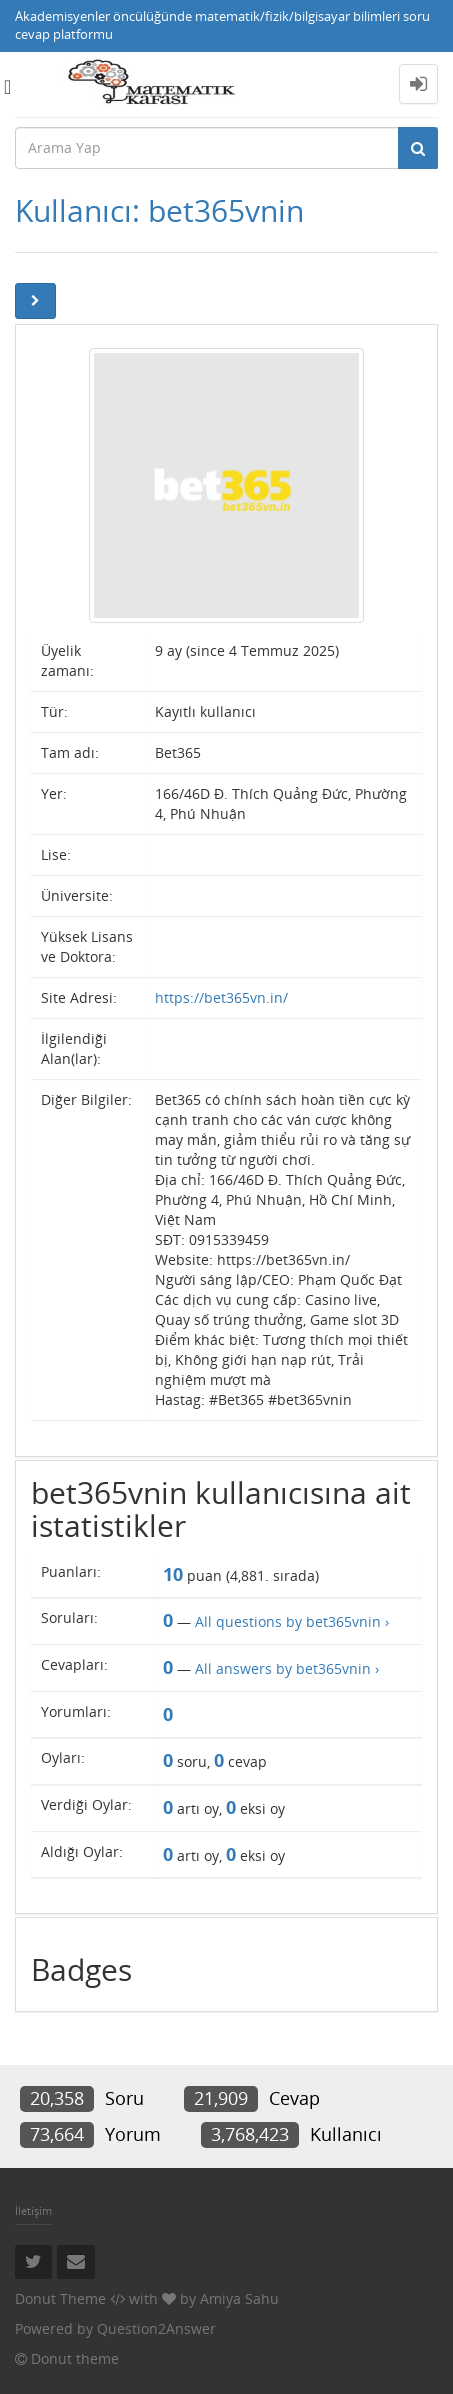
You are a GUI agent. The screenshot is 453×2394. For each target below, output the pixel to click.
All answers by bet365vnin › (287, 1668)
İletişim (33, 2210)
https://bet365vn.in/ (221, 997)
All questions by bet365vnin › (292, 1621)
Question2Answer (156, 2328)
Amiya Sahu (239, 2298)
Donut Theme (60, 2298)
